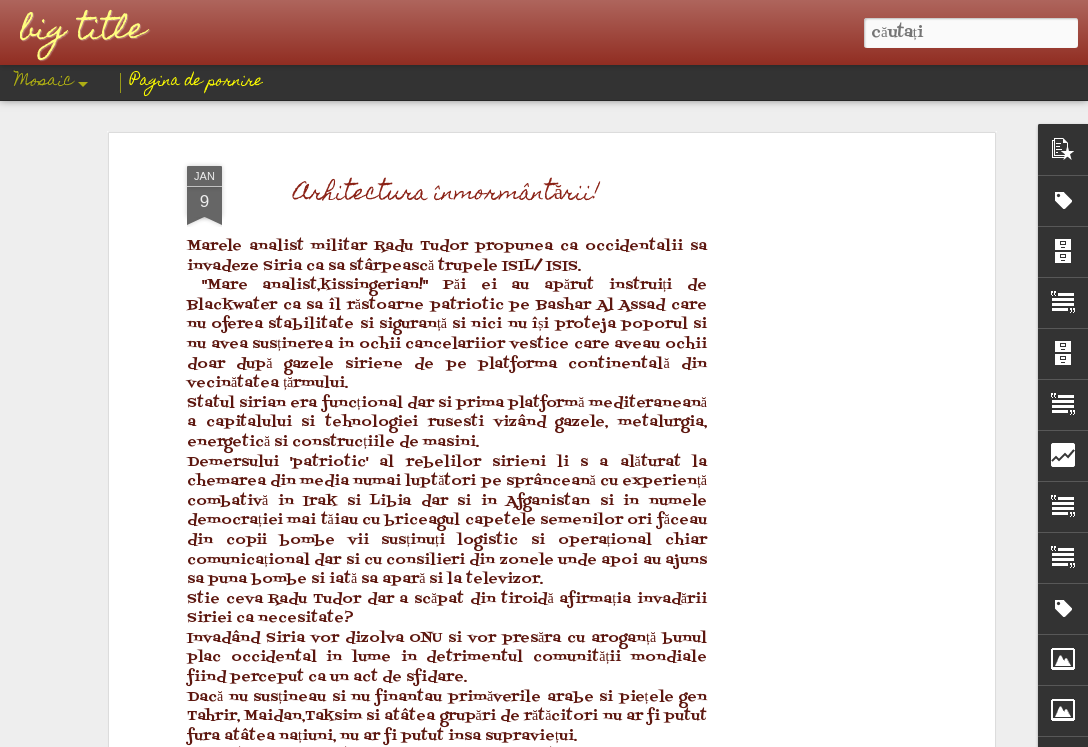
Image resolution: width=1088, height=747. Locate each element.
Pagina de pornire (196, 82)
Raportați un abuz (695, 733)
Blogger (626, 733)
